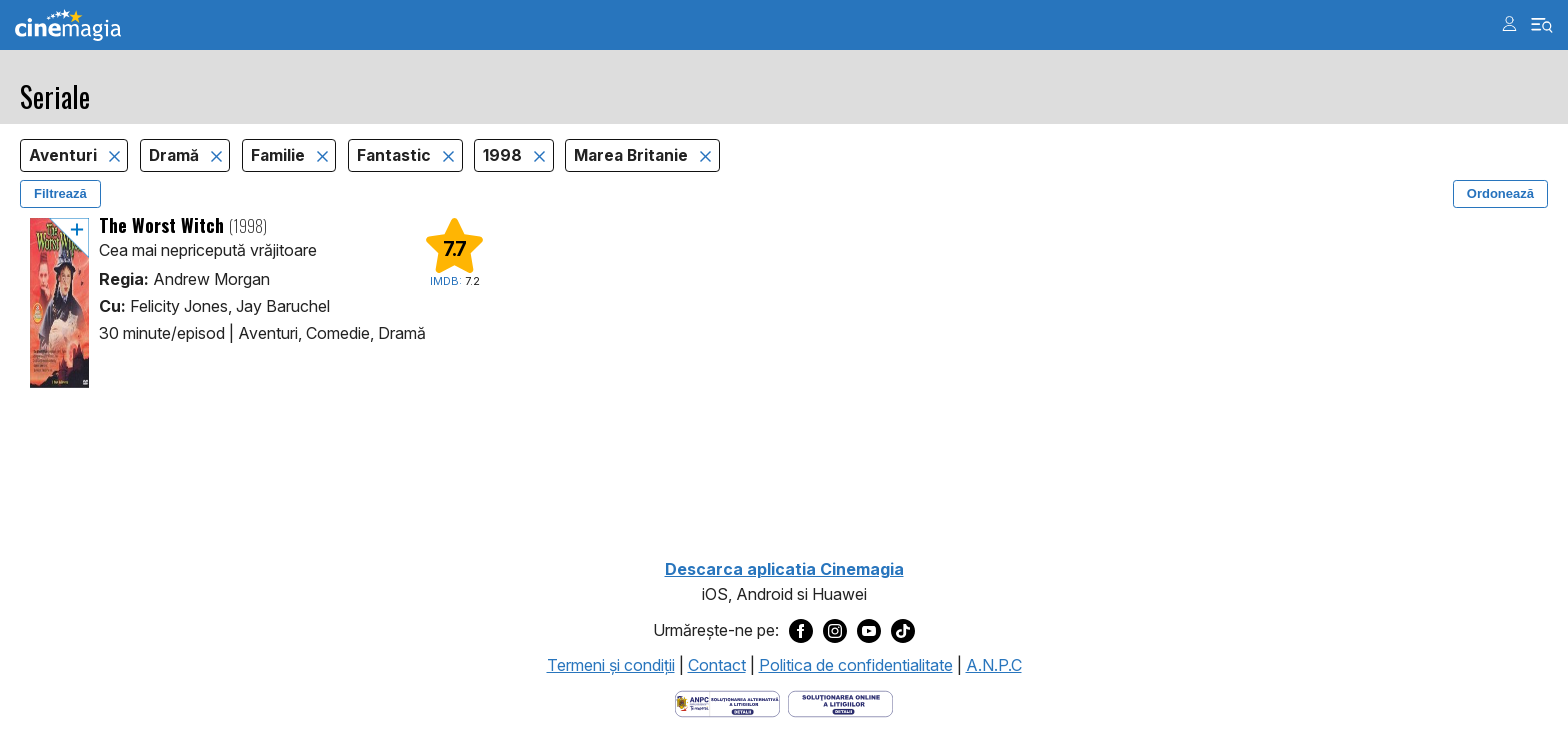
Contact (717, 665)
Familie (280, 155)
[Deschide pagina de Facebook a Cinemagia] (801, 631)
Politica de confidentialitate (856, 665)
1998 (504, 155)
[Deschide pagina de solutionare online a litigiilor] (840, 702)
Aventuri (65, 155)
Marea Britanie (633, 155)
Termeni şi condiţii (611, 665)
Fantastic (396, 155)
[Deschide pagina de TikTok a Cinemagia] (903, 631)
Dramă (176, 155)
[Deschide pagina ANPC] (727, 702)
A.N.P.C (994, 665)
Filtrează (60, 193)
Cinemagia (68, 25)
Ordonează (1500, 193)
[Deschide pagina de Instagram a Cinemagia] (835, 631)
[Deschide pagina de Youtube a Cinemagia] (869, 631)
